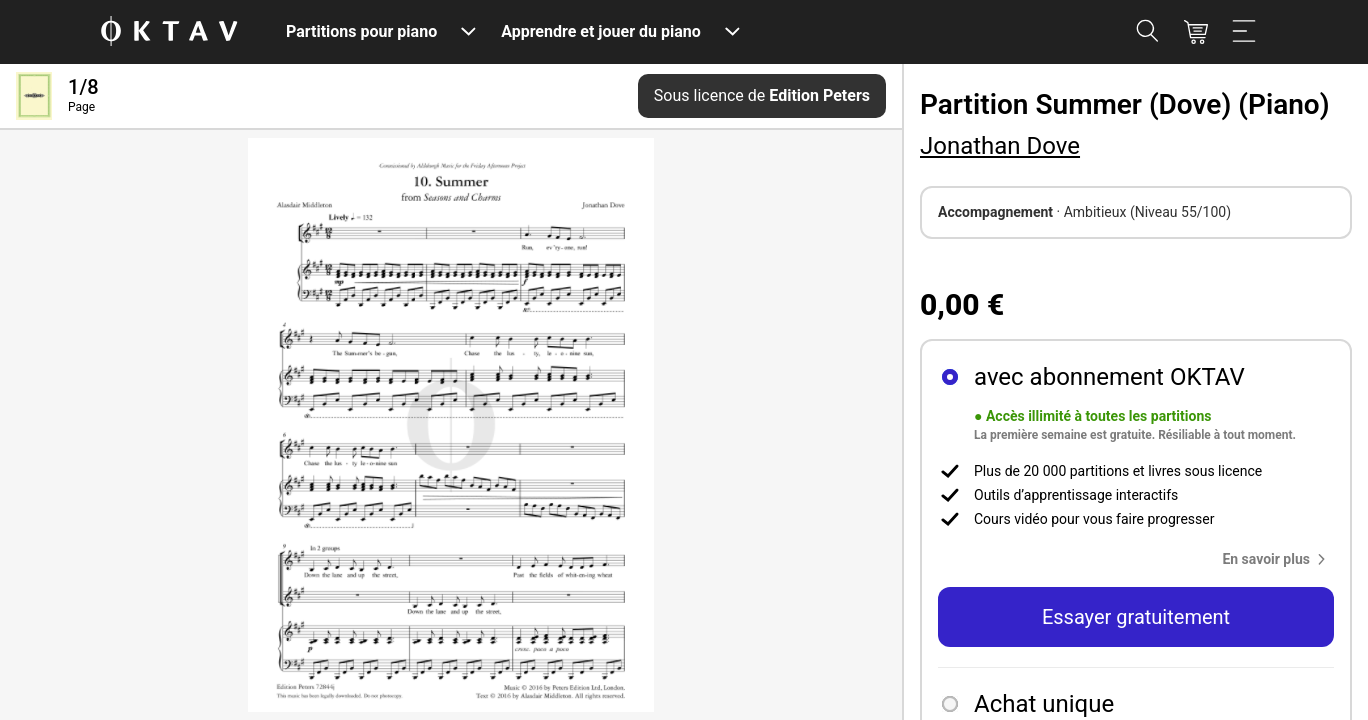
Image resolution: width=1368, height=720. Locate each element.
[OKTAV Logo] (169, 32)
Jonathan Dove (1000, 146)
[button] (1278, 559)
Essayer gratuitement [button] (1136, 617)
